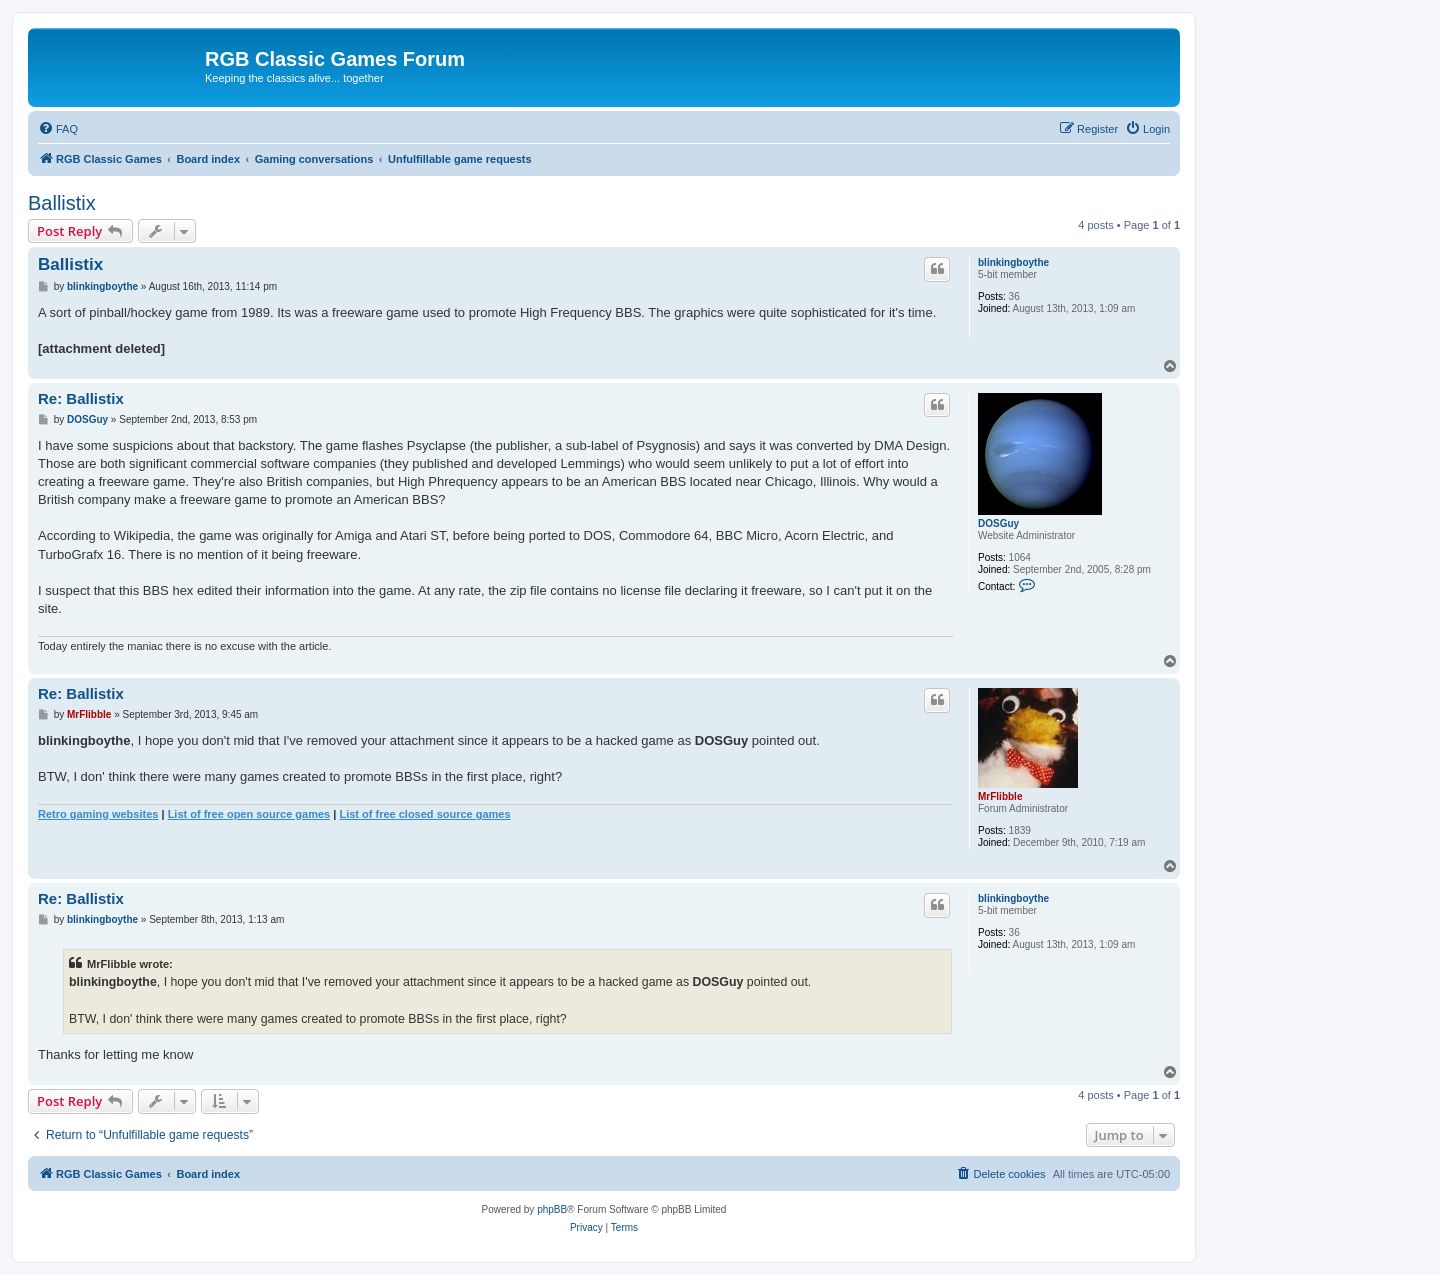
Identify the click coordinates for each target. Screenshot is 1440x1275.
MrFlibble (1000, 796)
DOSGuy (998, 523)
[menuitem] (58, 129)
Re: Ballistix (81, 398)
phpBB (552, 1209)
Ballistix (62, 203)
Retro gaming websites (98, 814)
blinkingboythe (1013, 262)
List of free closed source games (424, 814)
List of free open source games (249, 814)
